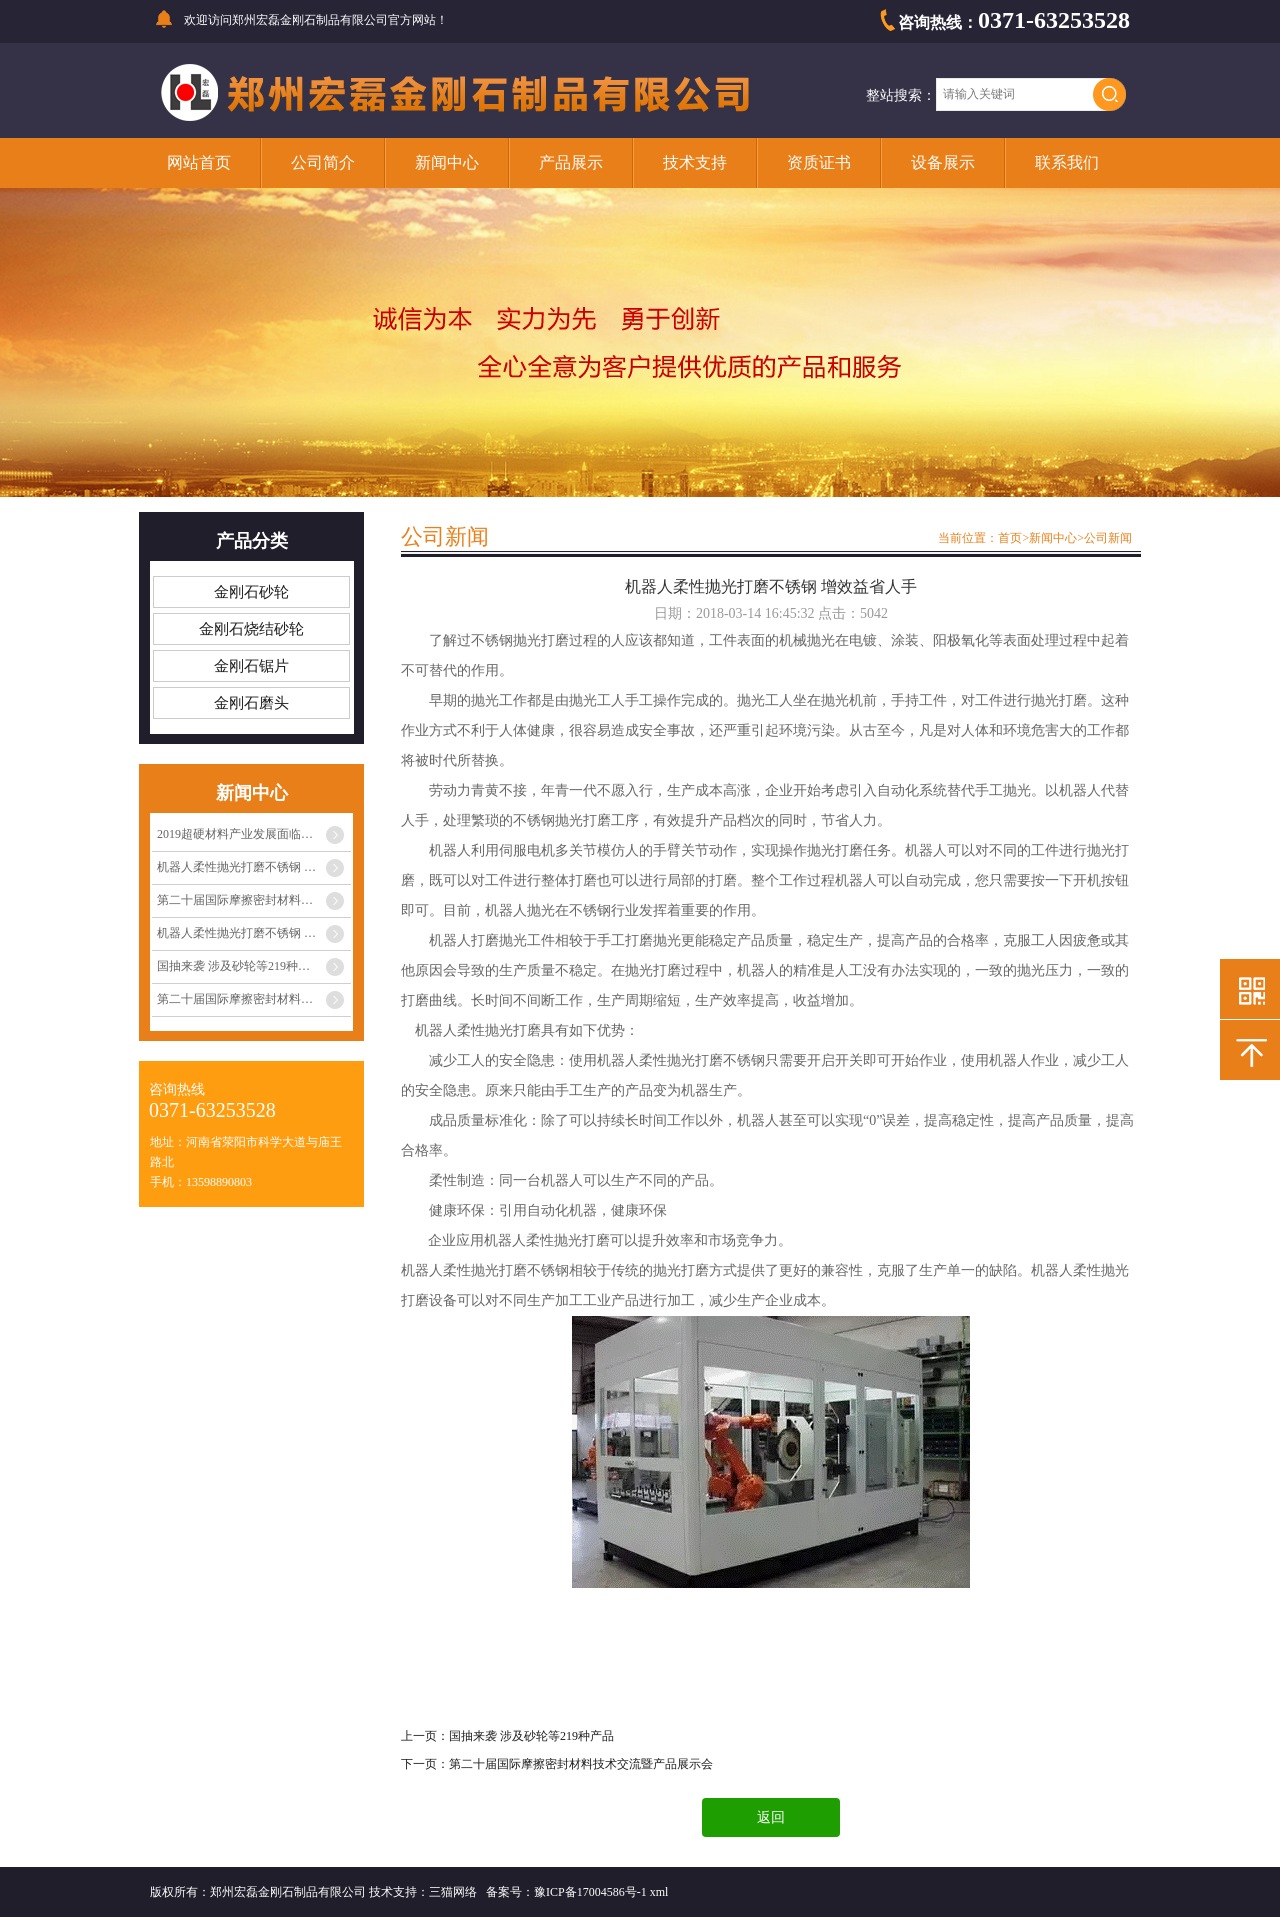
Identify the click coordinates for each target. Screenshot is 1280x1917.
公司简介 (323, 162)
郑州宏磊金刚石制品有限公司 (310, 20)
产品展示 (571, 162)
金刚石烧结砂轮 (251, 629)
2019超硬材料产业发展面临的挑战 (247, 834)
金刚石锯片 (251, 666)
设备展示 (943, 162)
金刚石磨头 (251, 703)
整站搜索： (901, 95)
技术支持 (695, 162)
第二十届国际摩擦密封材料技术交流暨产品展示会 (581, 1764)
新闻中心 (447, 162)
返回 (771, 1817)
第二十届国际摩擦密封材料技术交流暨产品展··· (254, 900)
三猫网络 (453, 1892)
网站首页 (199, 162)
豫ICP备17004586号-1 (590, 1892)
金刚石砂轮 (251, 592)
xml (659, 1892)
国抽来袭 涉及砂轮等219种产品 (239, 966)
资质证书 (819, 162)
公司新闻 (1108, 538)
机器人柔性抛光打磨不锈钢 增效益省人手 (254, 867)
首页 (1010, 538)
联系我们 (1067, 162)
